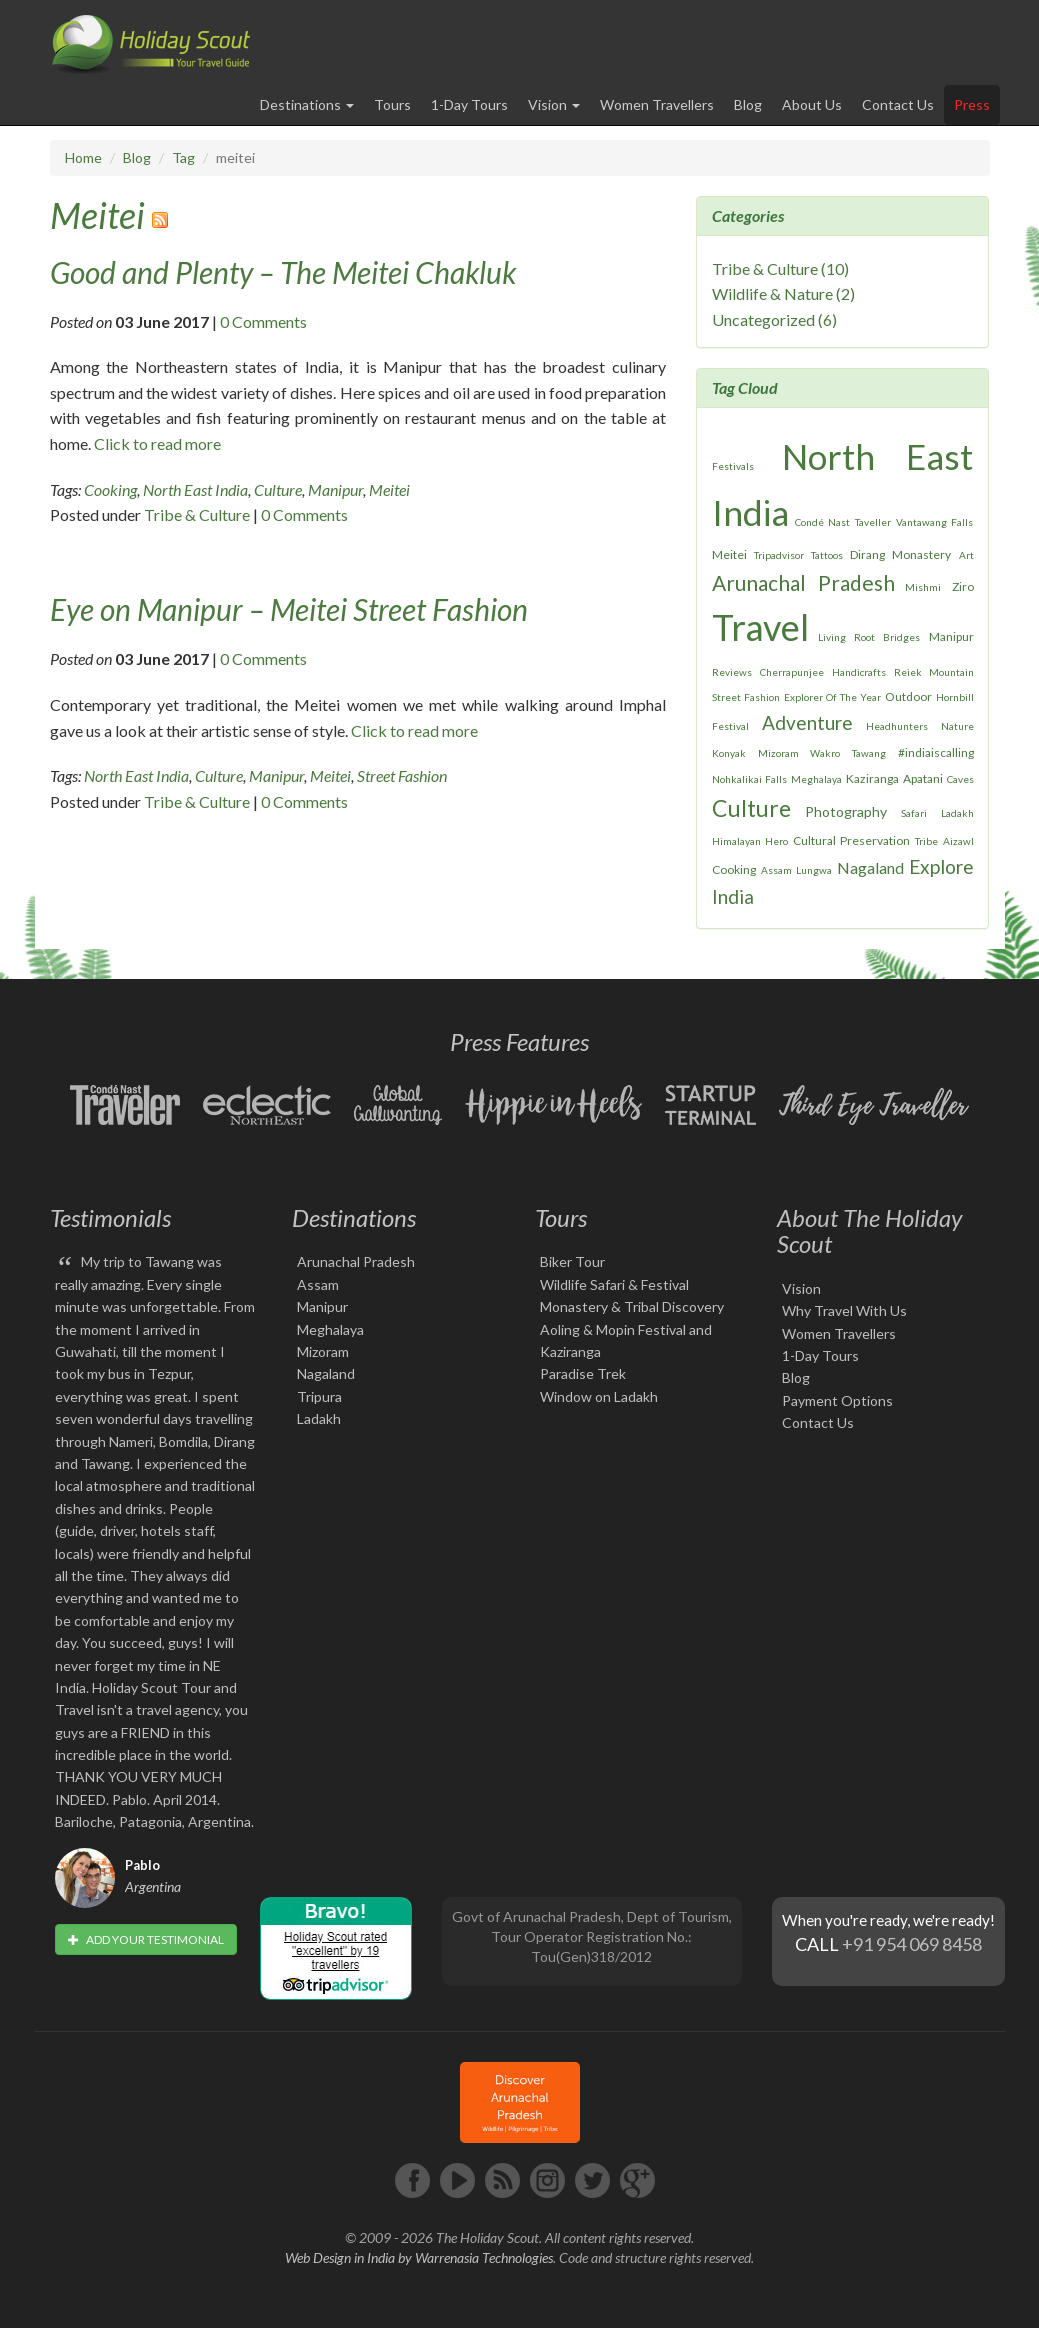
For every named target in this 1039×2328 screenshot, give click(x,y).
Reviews (732, 672)
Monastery (921, 554)
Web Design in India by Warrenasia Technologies (419, 2257)
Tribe (926, 841)
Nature (957, 726)
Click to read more (157, 443)
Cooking (110, 489)
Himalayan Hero (750, 841)
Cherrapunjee (792, 672)
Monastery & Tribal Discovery (632, 1306)
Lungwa (814, 870)
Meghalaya (816, 779)
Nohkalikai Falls (749, 779)
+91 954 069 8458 (912, 1944)
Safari (914, 813)
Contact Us (898, 104)
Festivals (733, 466)
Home (83, 157)
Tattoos (827, 555)
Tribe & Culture (197, 514)
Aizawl (958, 841)
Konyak (729, 753)
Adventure (807, 722)
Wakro (825, 753)
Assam (776, 870)
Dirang (867, 554)
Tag (183, 157)
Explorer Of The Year (832, 697)
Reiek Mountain (934, 672)
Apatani (923, 778)
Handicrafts (859, 672)
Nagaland (870, 867)
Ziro (963, 586)
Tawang (869, 753)
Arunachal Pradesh (803, 582)
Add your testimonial (146, 1939)
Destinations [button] (307, 104)
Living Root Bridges (869, 637)
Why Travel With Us (844, 1310)
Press (972, 104)
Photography (846, 811)
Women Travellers (657, 104)
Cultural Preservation (851, 840)
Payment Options (837, 1400)
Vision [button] (554, 104)
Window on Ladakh (599, 1396)
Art (966, 555)
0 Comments (263, 321)
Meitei (97, 215)
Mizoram (778, 753)
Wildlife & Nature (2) (783, 293)
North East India (195, 489)
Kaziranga (872, 778)
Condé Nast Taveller (843, 522)
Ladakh (957, 813)
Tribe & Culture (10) (780, 268)
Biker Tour (572, 1261)
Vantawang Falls (934, 522)
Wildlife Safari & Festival (614, 1284)
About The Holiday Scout (869, 1230)
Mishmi (923, 587)
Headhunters (897, 726)
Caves (960, 779)
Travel (760, 627)
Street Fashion (402, 775)
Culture (278, 489)
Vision (801, 1288)
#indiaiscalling (936, 752)
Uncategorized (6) (774, 319)
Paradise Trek (583, 1373)
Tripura (319, 1396)
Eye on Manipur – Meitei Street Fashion (289, 609)
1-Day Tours (469, 104)
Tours (392, 104)
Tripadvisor (779, 555)
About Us (812, 104)
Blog (748, 104)
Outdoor (908, 696)
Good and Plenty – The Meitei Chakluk (283, 272)
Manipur (335, 489)
